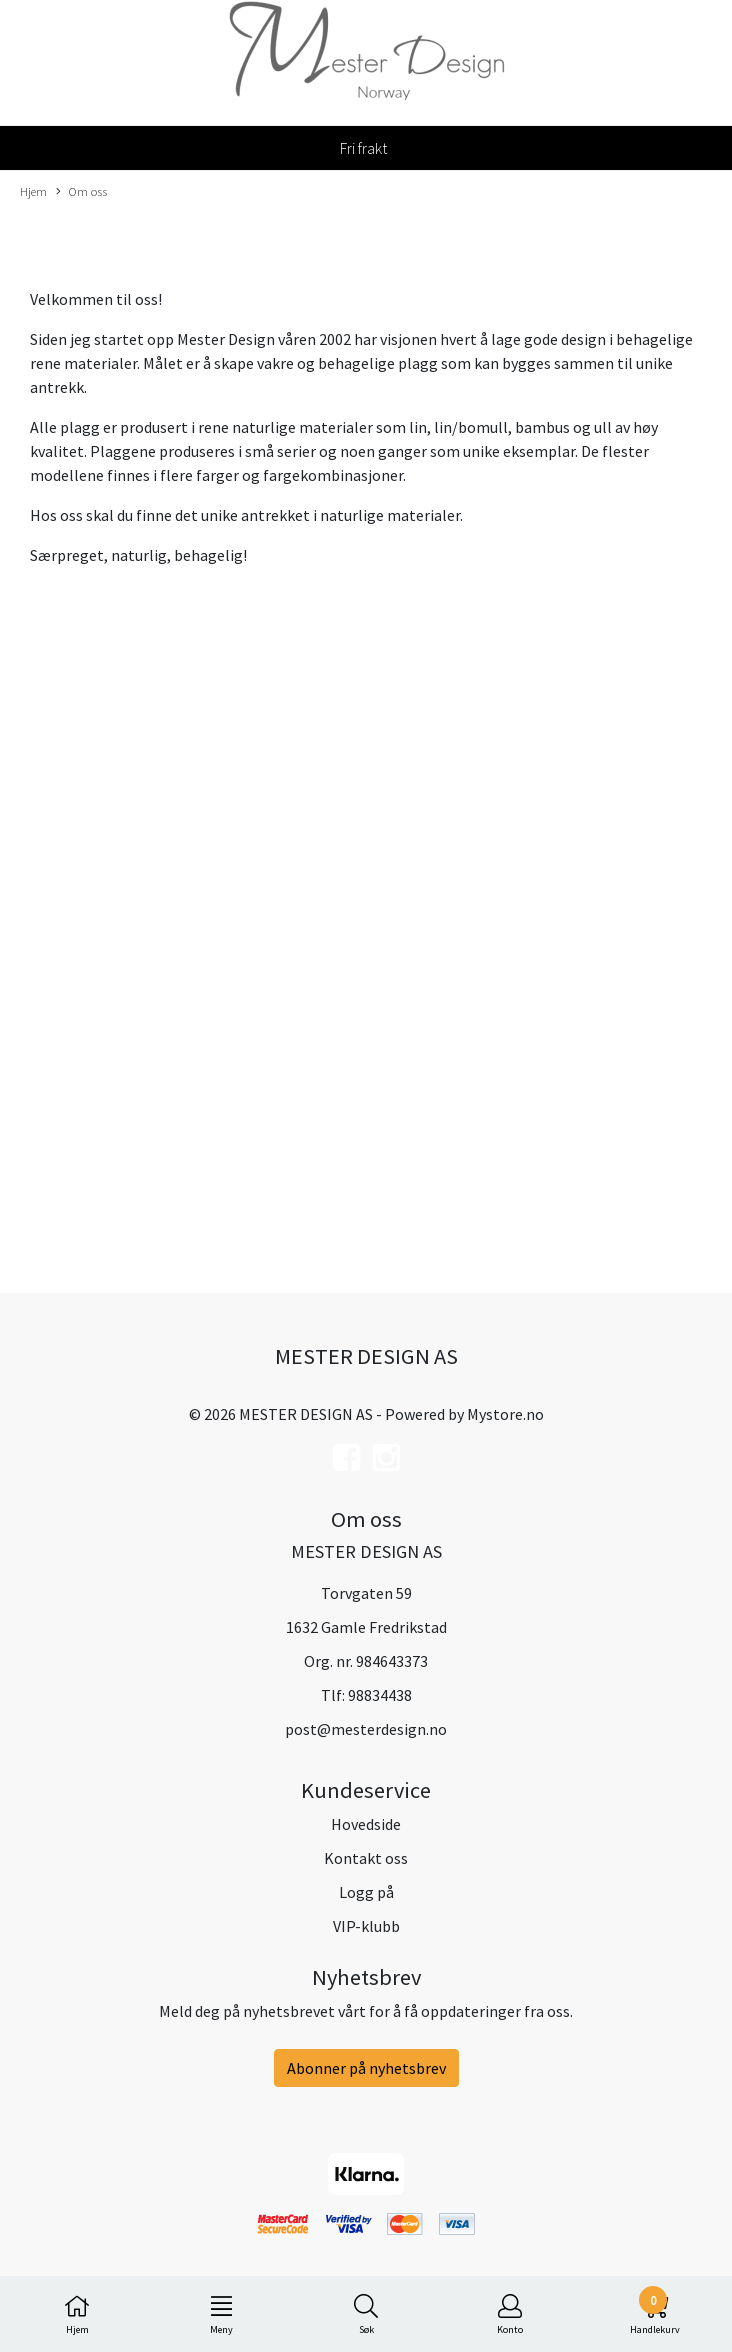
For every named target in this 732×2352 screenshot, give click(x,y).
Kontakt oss (366, 1858)
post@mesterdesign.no (366, 1729)
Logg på (366, 1892)
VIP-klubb (366, 1926)
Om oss (81, 192)
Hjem (33, 191)
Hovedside (366, 1824)
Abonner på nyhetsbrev (366, 2068)
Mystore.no (505, 1414)
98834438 (380, 1695)
